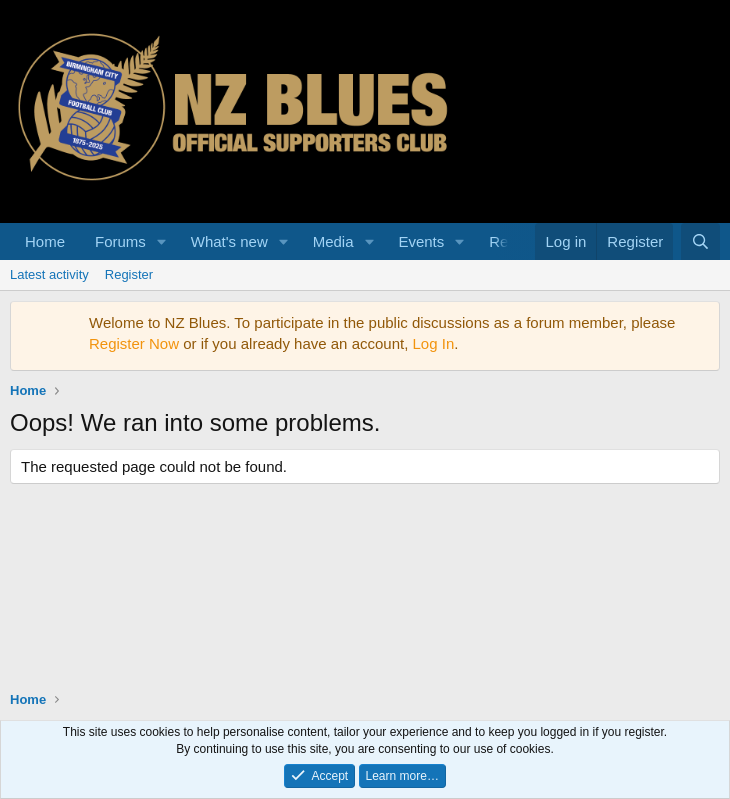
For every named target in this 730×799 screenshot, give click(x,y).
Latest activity (49, 274)
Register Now (134, 343)
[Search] (700, 241)
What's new (229, 241)
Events (421, 241)
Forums (120, 241)
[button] (162, 241)
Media (333, 241)
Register (129, 274)
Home (45, 241)
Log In (434, 343)
